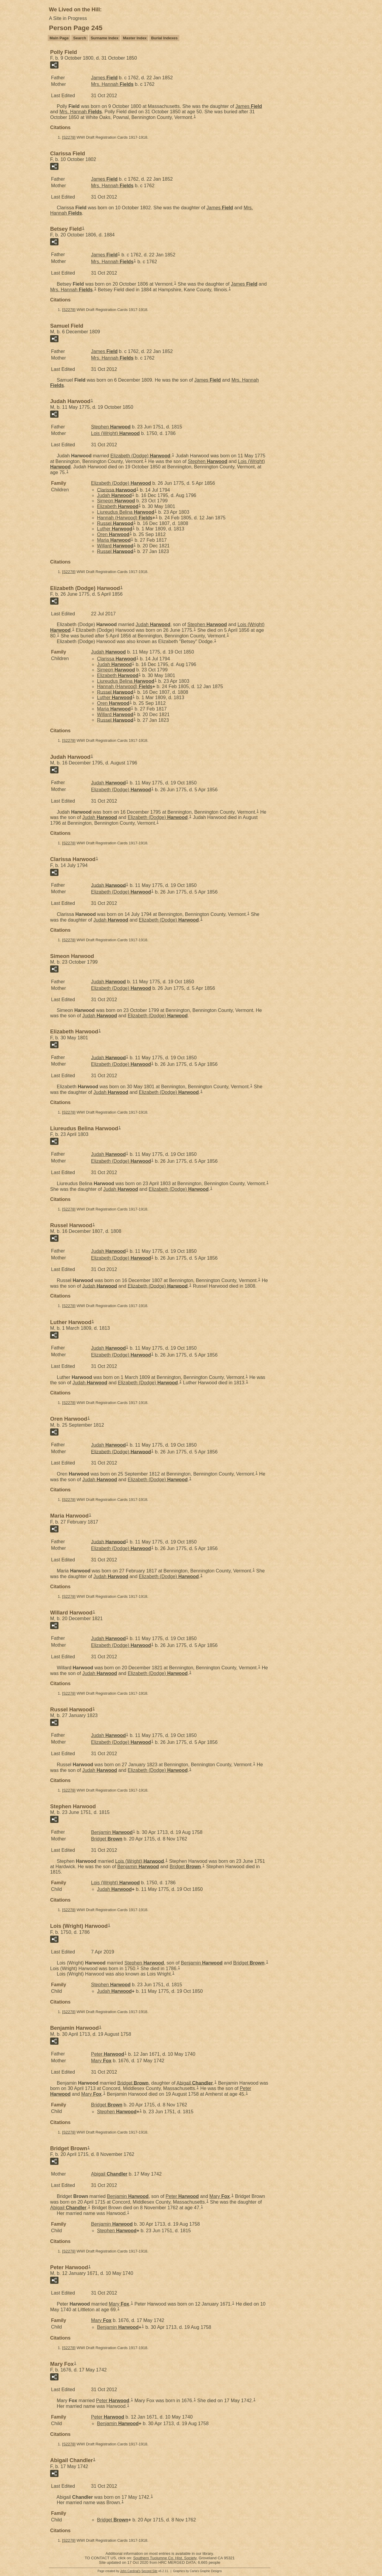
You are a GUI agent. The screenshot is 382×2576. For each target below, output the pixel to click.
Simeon (116, 500)
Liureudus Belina (125, 512)
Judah (114, 495)
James (104, 77)
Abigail (194, 2082)
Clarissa (116, 489)
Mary (101, 2060)
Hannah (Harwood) (125, 517)
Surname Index (104, 38)
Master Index (135, 38)
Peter (107, 2054)
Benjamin (112, 1832)
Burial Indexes (164, 38)
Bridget (106, 1838)
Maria (114, 540)
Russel (115, 523)
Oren (113, 534)
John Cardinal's (130, 2571)
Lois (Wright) (115, 433)
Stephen (111, 426)
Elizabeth (117, 506)
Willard (115, 545)
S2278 (69, 137)
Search (79, 38)
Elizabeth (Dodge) (140, 455)
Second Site (149, 2571)
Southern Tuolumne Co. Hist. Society (164, 2558)
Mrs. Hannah (112, 84)
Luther (114, 528)
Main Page (59, 38)
